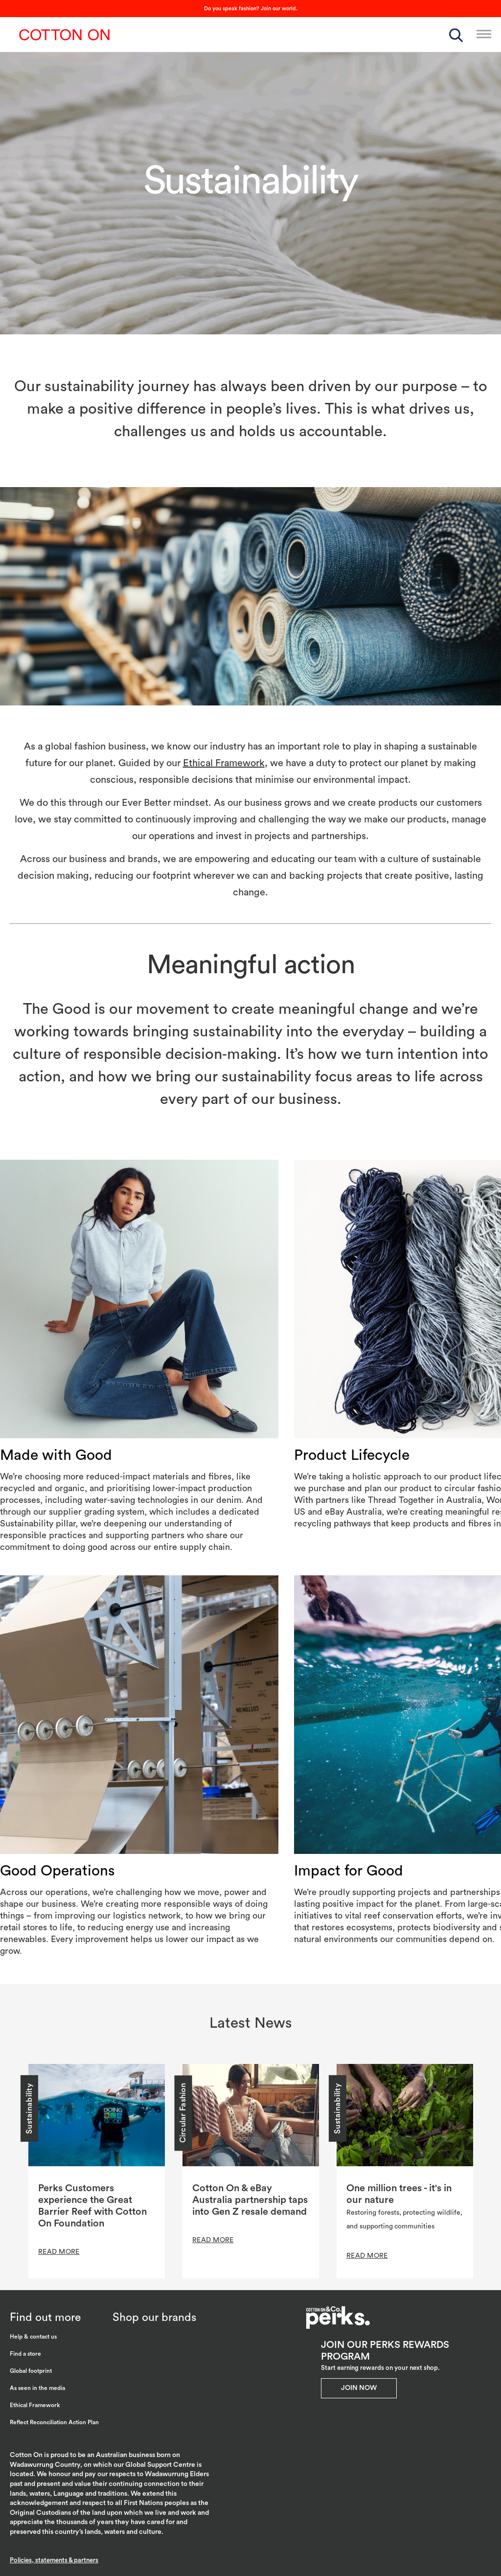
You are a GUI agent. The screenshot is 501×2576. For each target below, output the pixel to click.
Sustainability (29, 2108)
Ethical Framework (224, 763)
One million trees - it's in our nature (399, 2194)
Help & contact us (33, 2337)
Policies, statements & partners (54, 2560)
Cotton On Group (65, 34)
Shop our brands (154, 2317)
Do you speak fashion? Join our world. (250, 8)
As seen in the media (37, 2388)
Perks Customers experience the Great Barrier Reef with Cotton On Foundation (92, 2205)
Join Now (359, 2388)
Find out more (45, 2317)
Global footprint (31, 2371)
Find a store (25, 2354)
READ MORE (59, 2251)
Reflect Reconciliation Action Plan (54, 2422)
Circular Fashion (183, 2113)
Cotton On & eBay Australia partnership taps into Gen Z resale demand (250, 2200)
